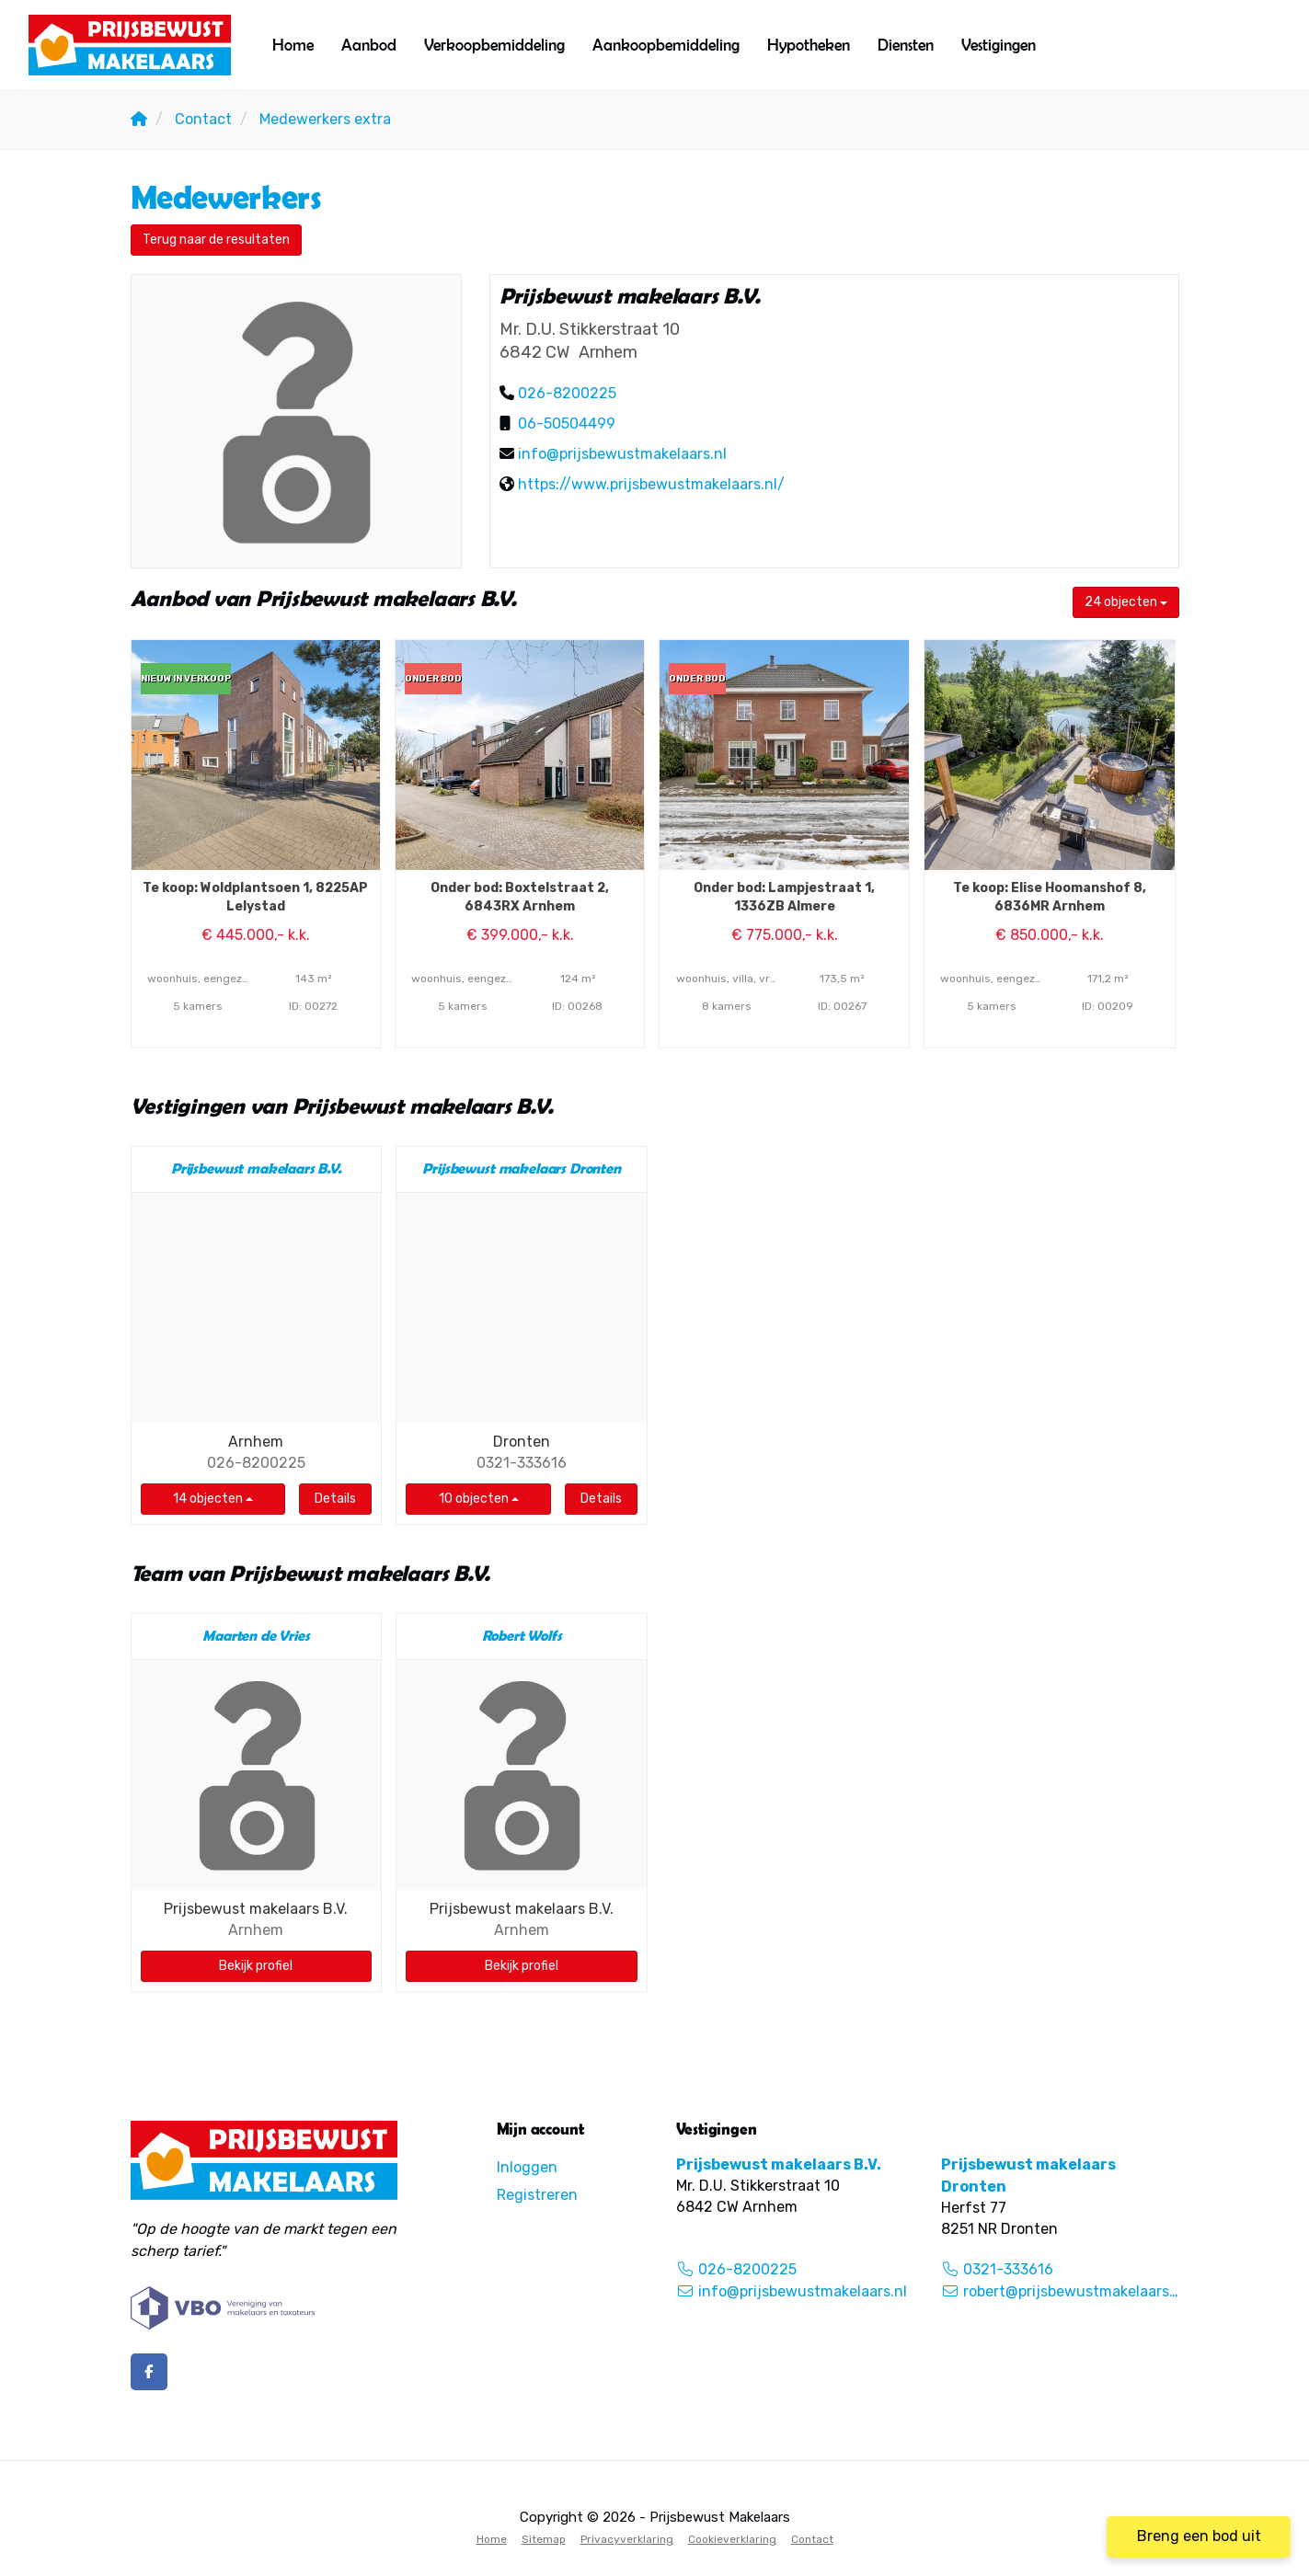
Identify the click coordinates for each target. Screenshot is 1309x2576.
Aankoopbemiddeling (666, 44)
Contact (812, 2539)
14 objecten (213, 1498)
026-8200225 (567, 393)
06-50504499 (566, 423)
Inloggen (527, 2167)
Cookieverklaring (732, 2539)
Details (335, 1498)
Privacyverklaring (626, 2539)
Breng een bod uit (1199, 2536)
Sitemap (544, 2539)
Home (293, 44)
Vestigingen (998, 44)
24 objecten (1126, 602)
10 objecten (479, 1498)
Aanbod (368, 44)
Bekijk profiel (256, 1966)
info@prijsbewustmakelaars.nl (622, 454)
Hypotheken (808, 44)
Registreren (537, 2195)
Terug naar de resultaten (216, 239)
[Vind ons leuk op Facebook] (149, 2371)
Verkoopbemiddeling (494, 44)
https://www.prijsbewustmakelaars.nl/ (651, 484)
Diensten (906, 44)
